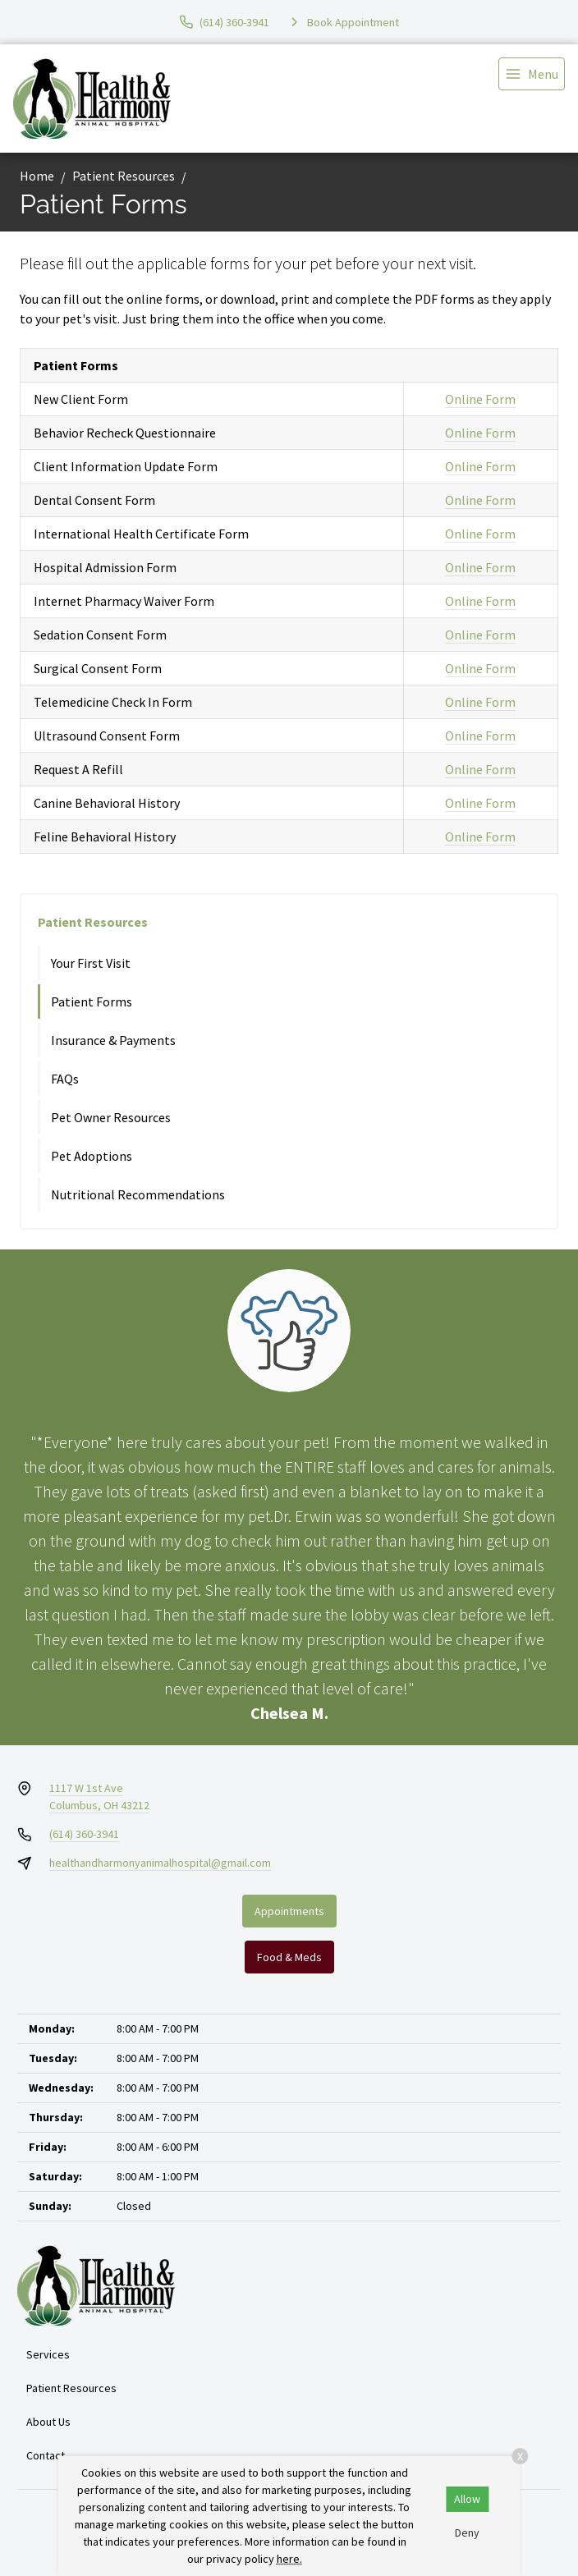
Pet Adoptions (91, 1156)
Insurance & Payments (113, 1040)
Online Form (480, 399)
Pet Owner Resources (111, 1117)
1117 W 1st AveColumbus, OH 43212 (99, 1797)
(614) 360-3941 (84, 1834)
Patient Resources (123, 175)
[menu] (531, 73)
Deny (467, 2532)
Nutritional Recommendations (138, 1194)
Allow (467, 2498)
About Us (48, 2421)
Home (37, 175)
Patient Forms (91, 1001)
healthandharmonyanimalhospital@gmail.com (160, 1862)
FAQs (65, 1078)
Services (48, 2354)
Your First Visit (91, 963)
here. (289, 2558)
